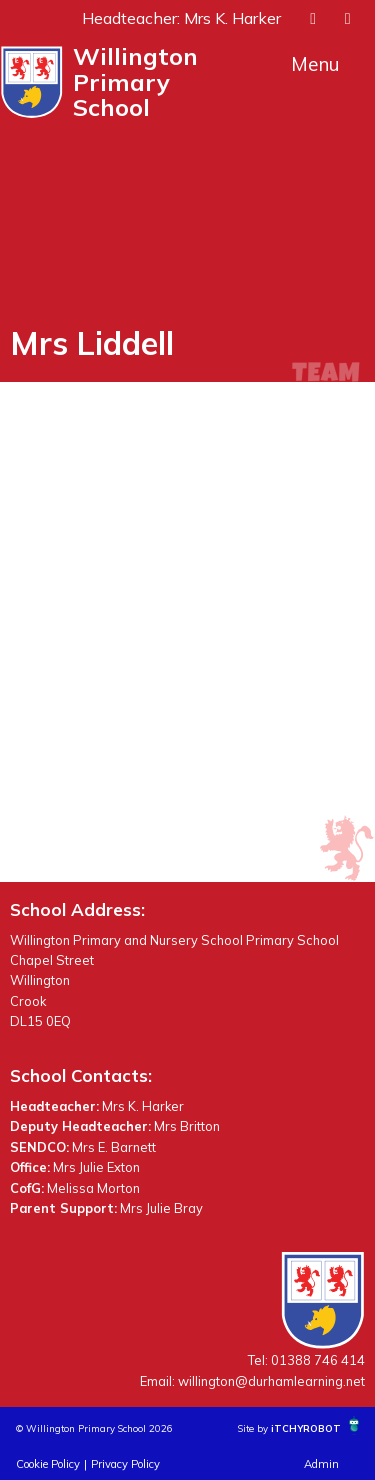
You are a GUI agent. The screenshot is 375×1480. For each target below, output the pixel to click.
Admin (321, 1464)
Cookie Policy (48, 1464)
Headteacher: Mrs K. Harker (181, 18)
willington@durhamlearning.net (271, 1381)
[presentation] (313, 17)
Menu (315, 64)
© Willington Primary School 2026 (94, 1428)
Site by (254, 1428)
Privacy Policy (125, 1464)
